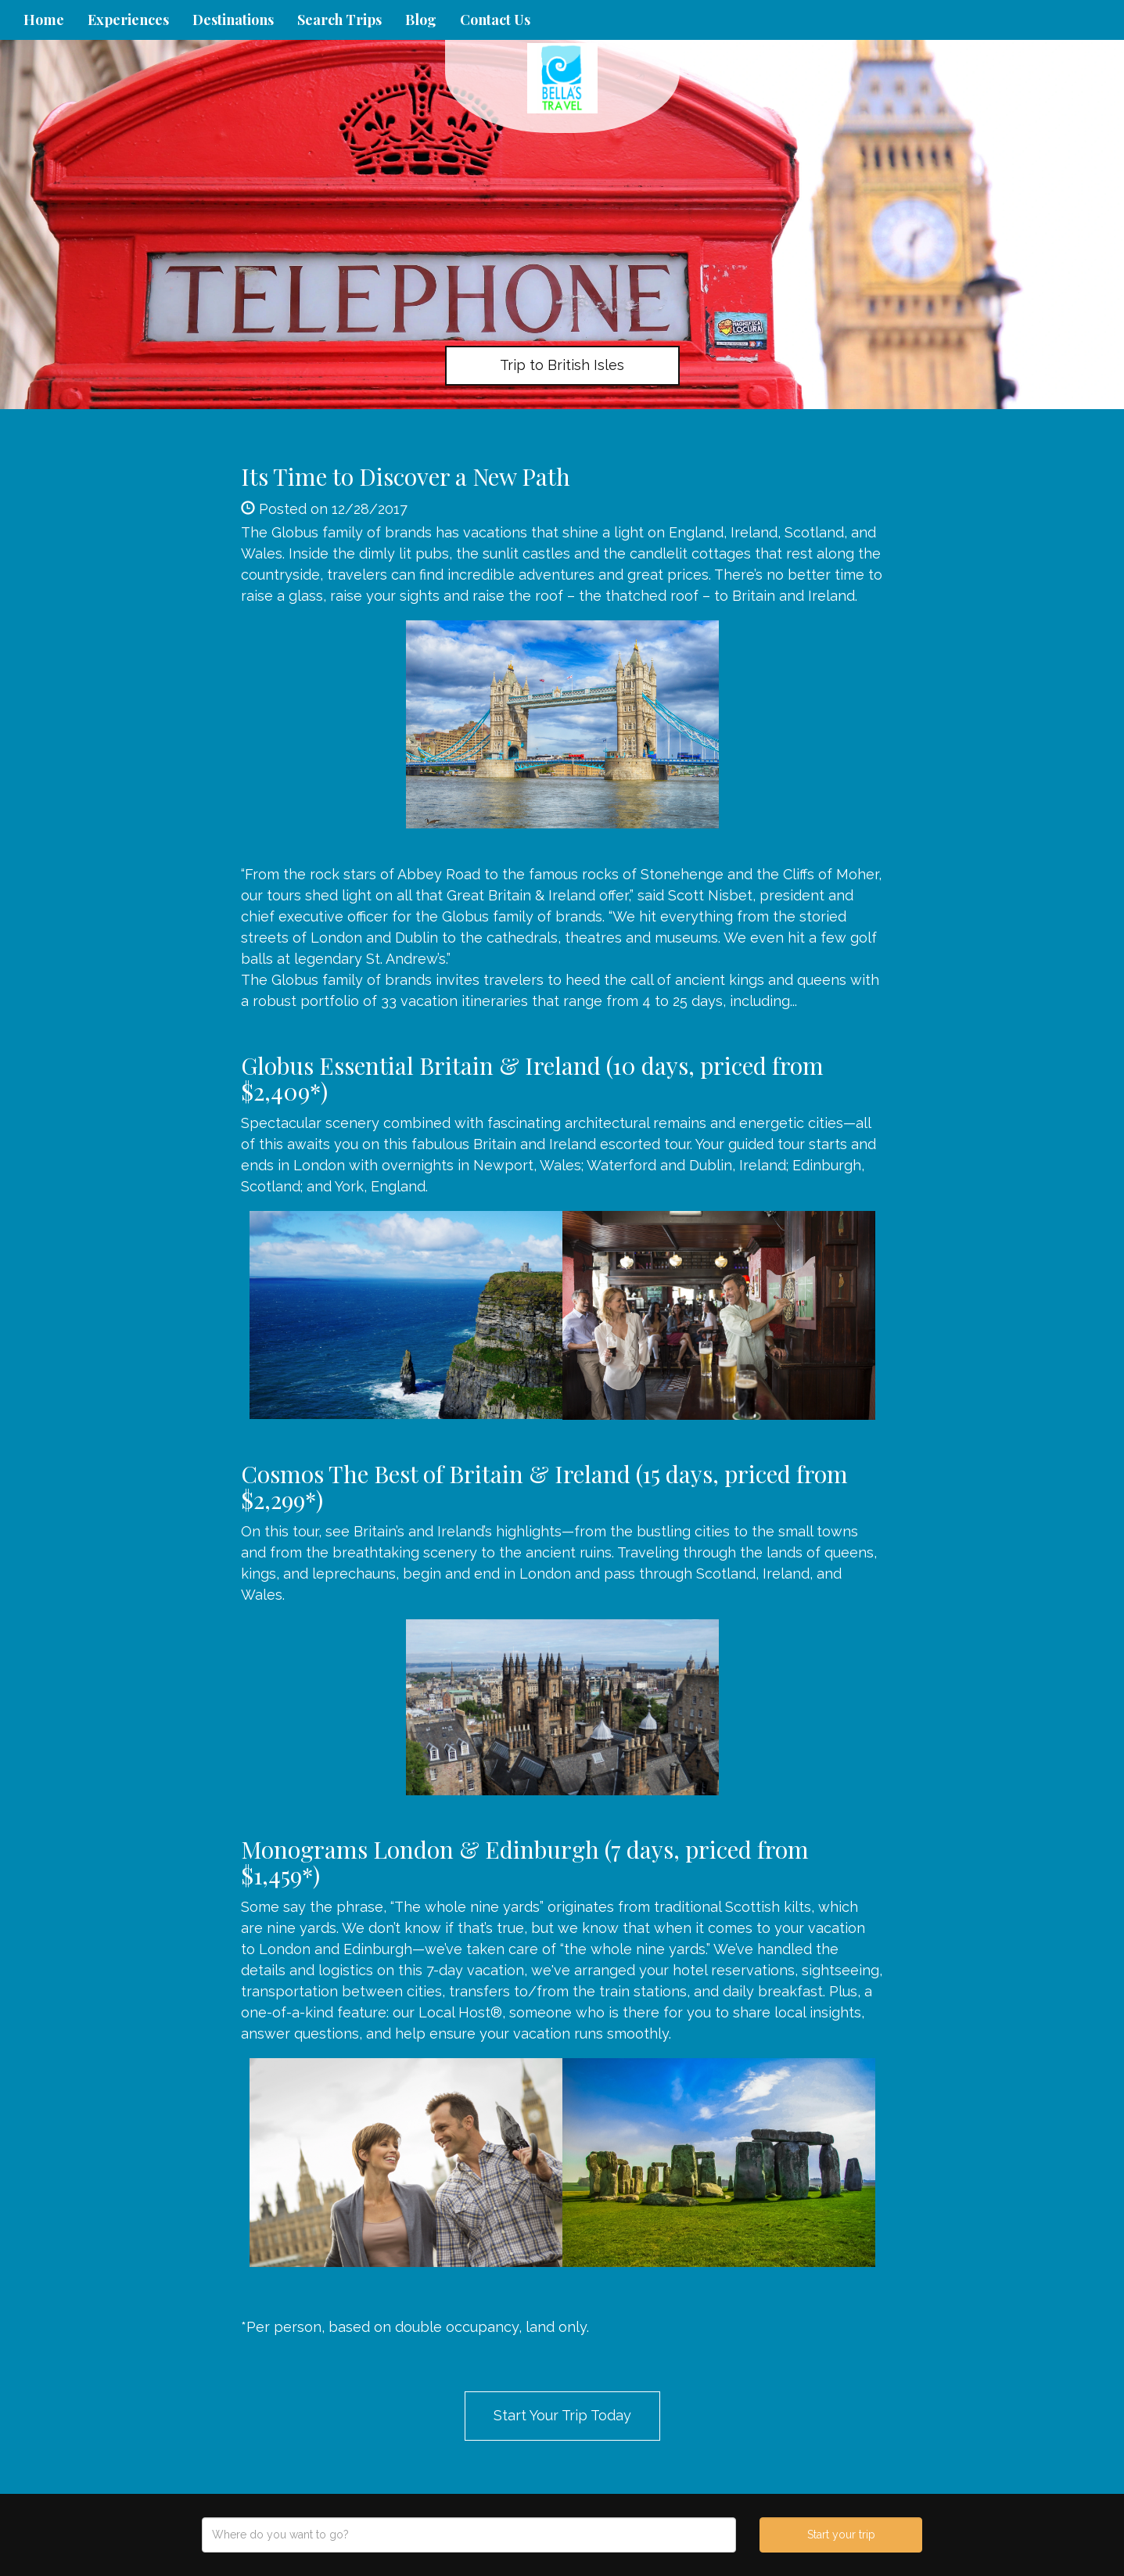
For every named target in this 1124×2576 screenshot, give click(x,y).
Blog (420, 19)
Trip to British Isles (562, 365)
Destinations (233, 19)
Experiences (128, 19)
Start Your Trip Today (562, 2415)
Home (43, 19)
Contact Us (495, 19)
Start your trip (841, 2534)
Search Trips (339, 19)
